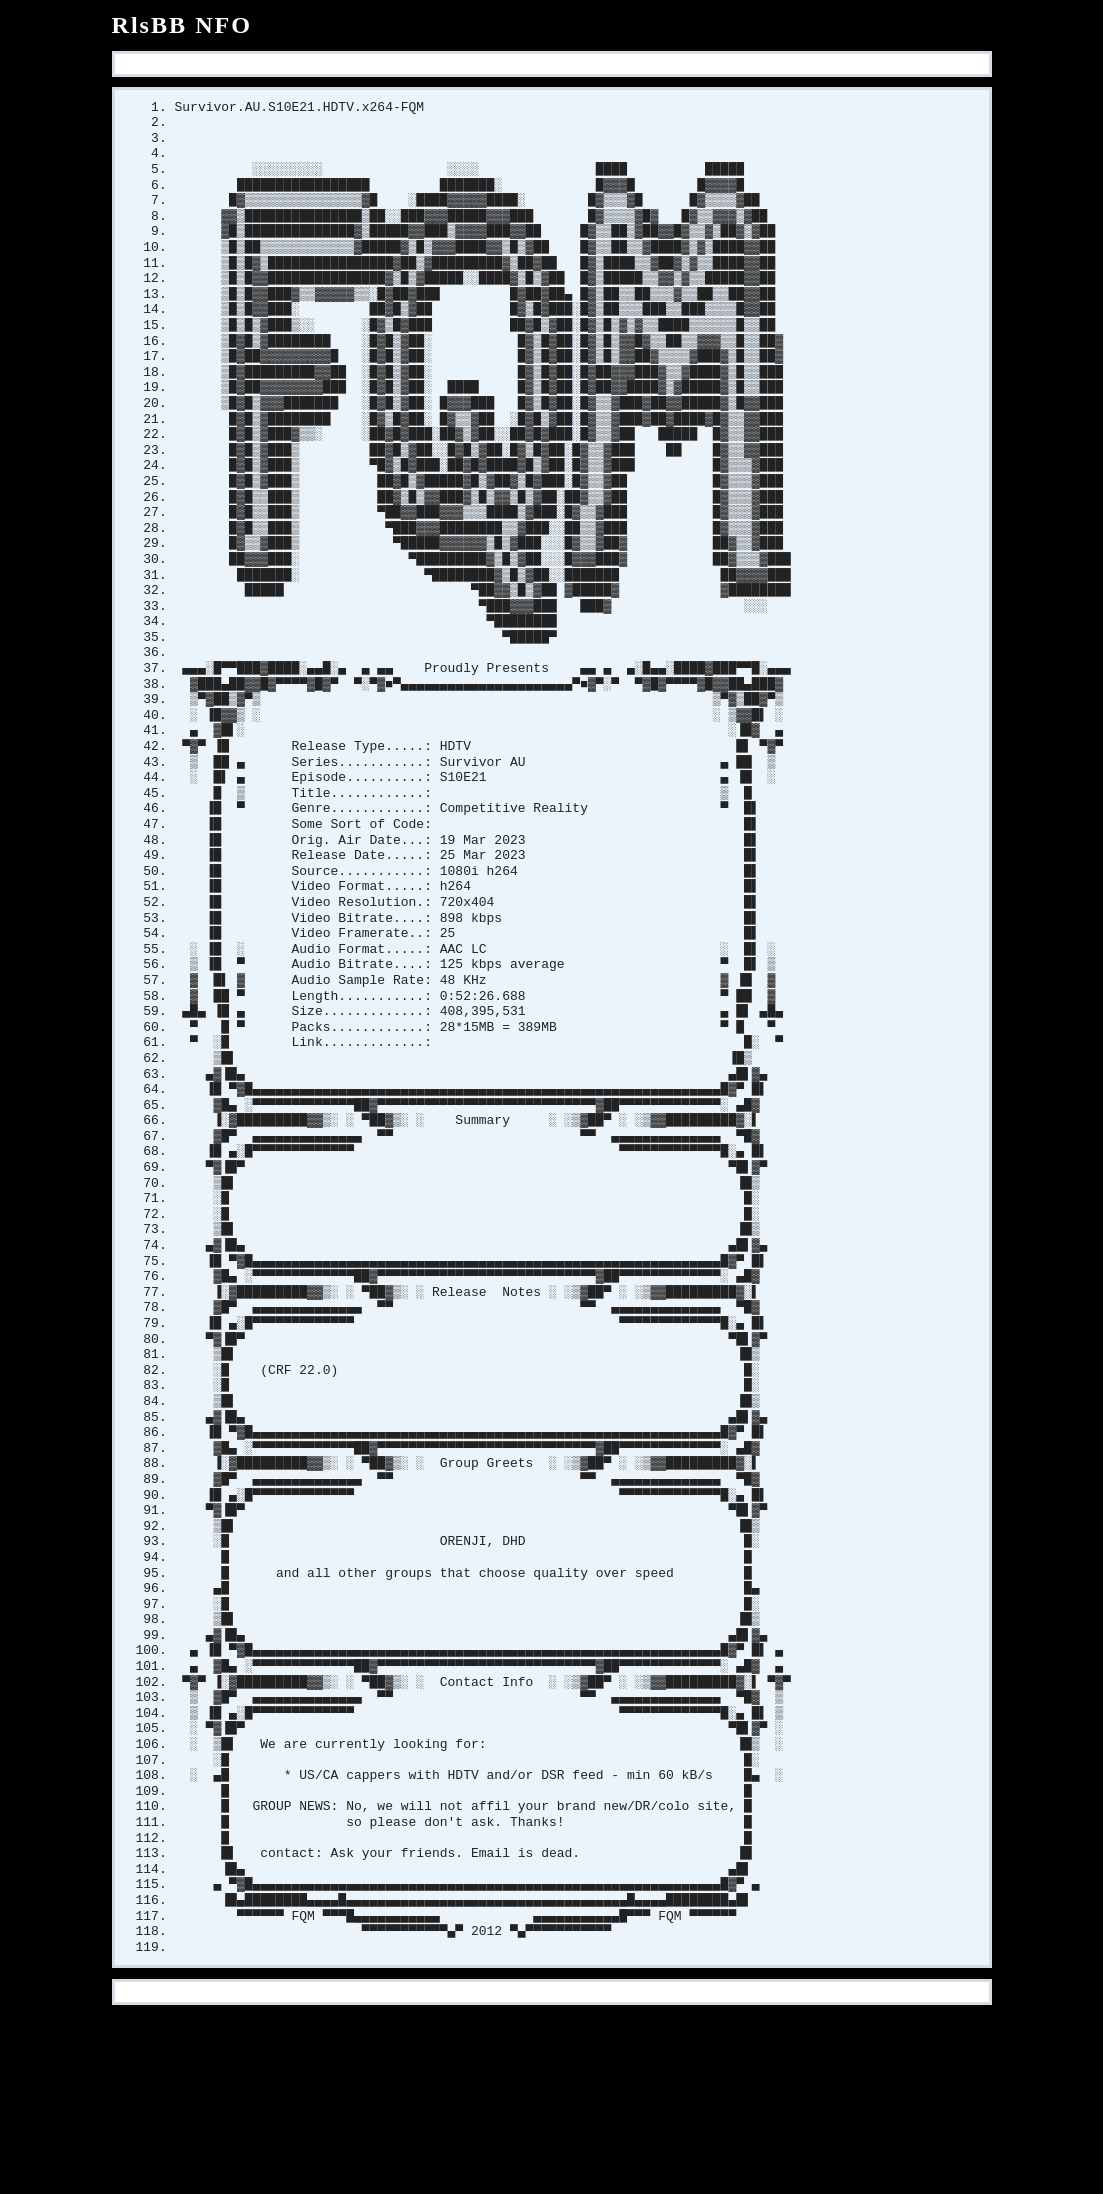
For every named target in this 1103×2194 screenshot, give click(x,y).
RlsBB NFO (182, 25)
